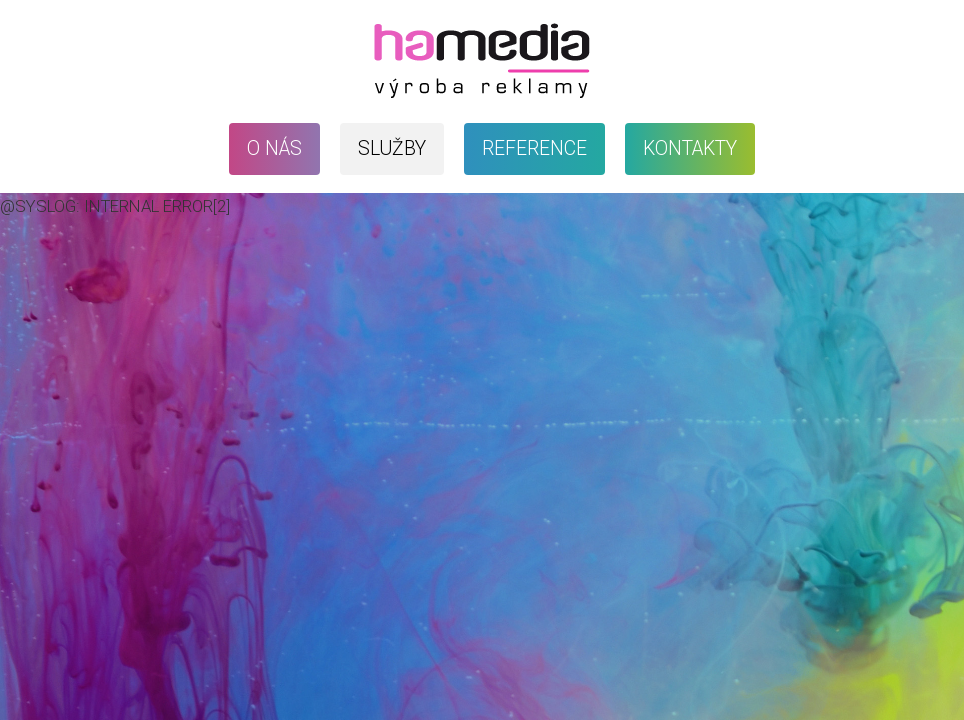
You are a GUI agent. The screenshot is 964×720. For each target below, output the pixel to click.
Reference (534, 148)
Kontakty (690, 148)
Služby (392, 148)
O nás (274, 148)
